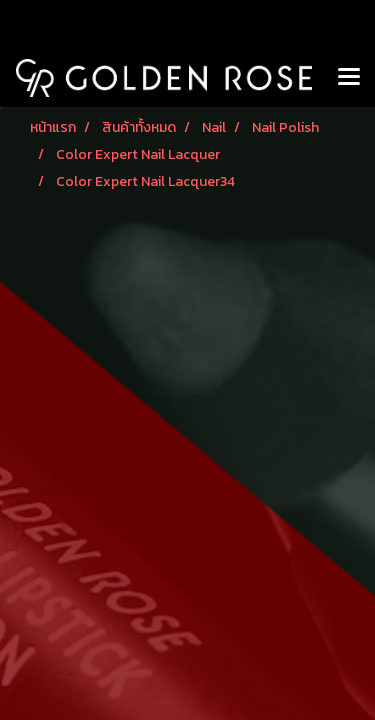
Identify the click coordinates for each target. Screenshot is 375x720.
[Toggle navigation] (349, 78)
